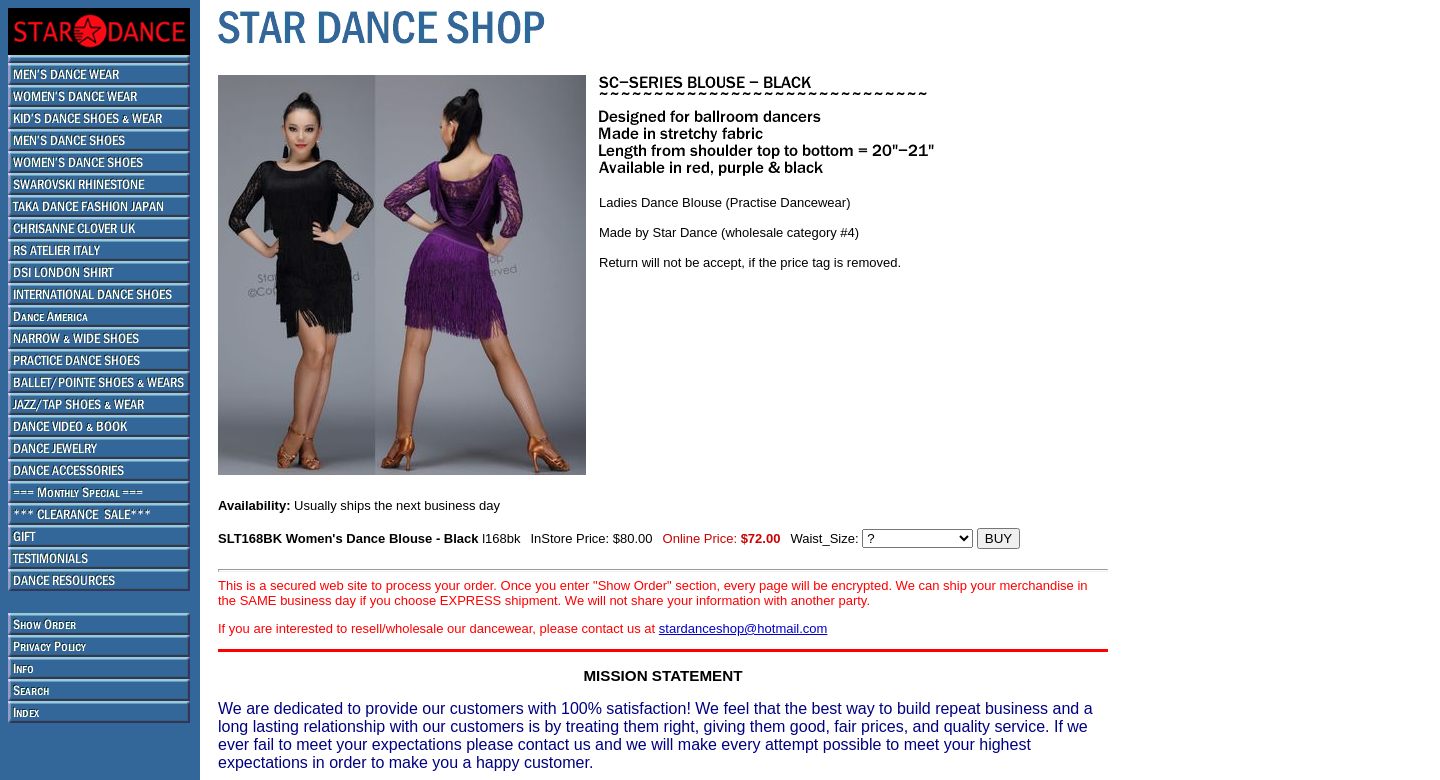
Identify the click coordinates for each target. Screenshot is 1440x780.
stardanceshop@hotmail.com (743, 628)
